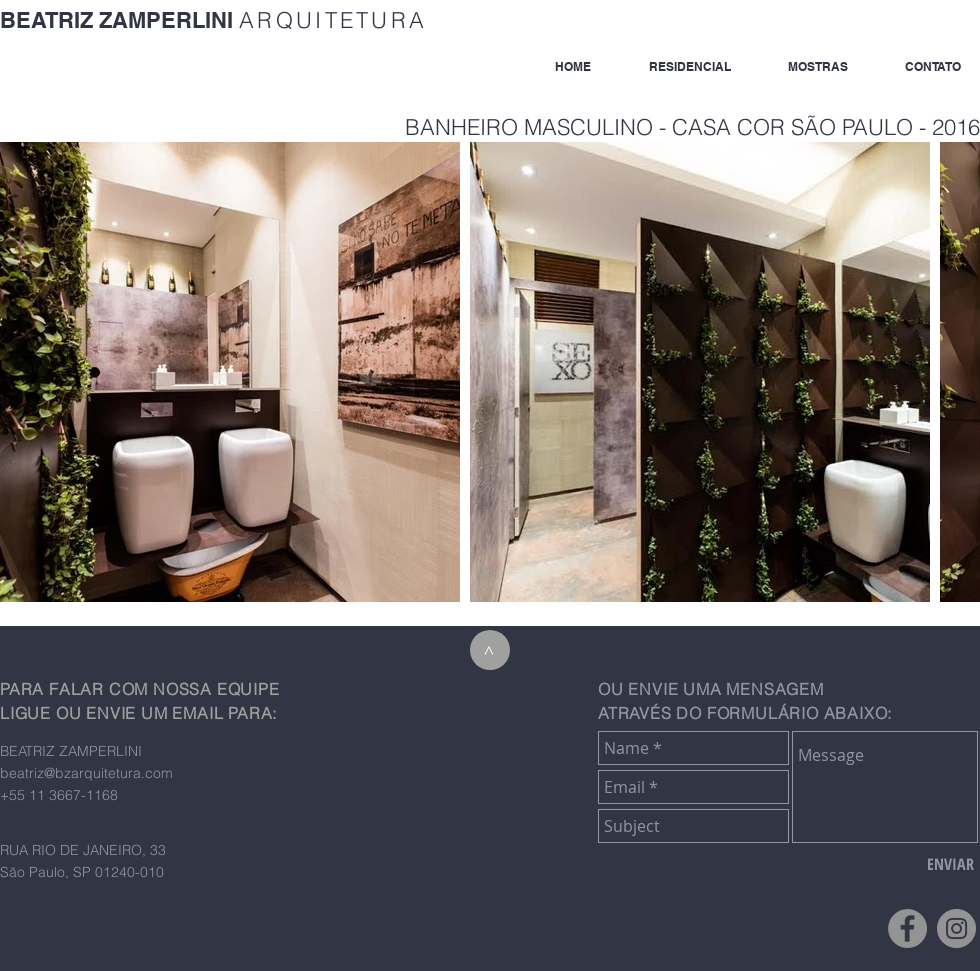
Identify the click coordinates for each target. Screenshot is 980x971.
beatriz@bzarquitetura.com (86, 773)
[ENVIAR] (950, 864)
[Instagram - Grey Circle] (956, 928)
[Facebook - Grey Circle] (907, 928)
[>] (490, 650)
